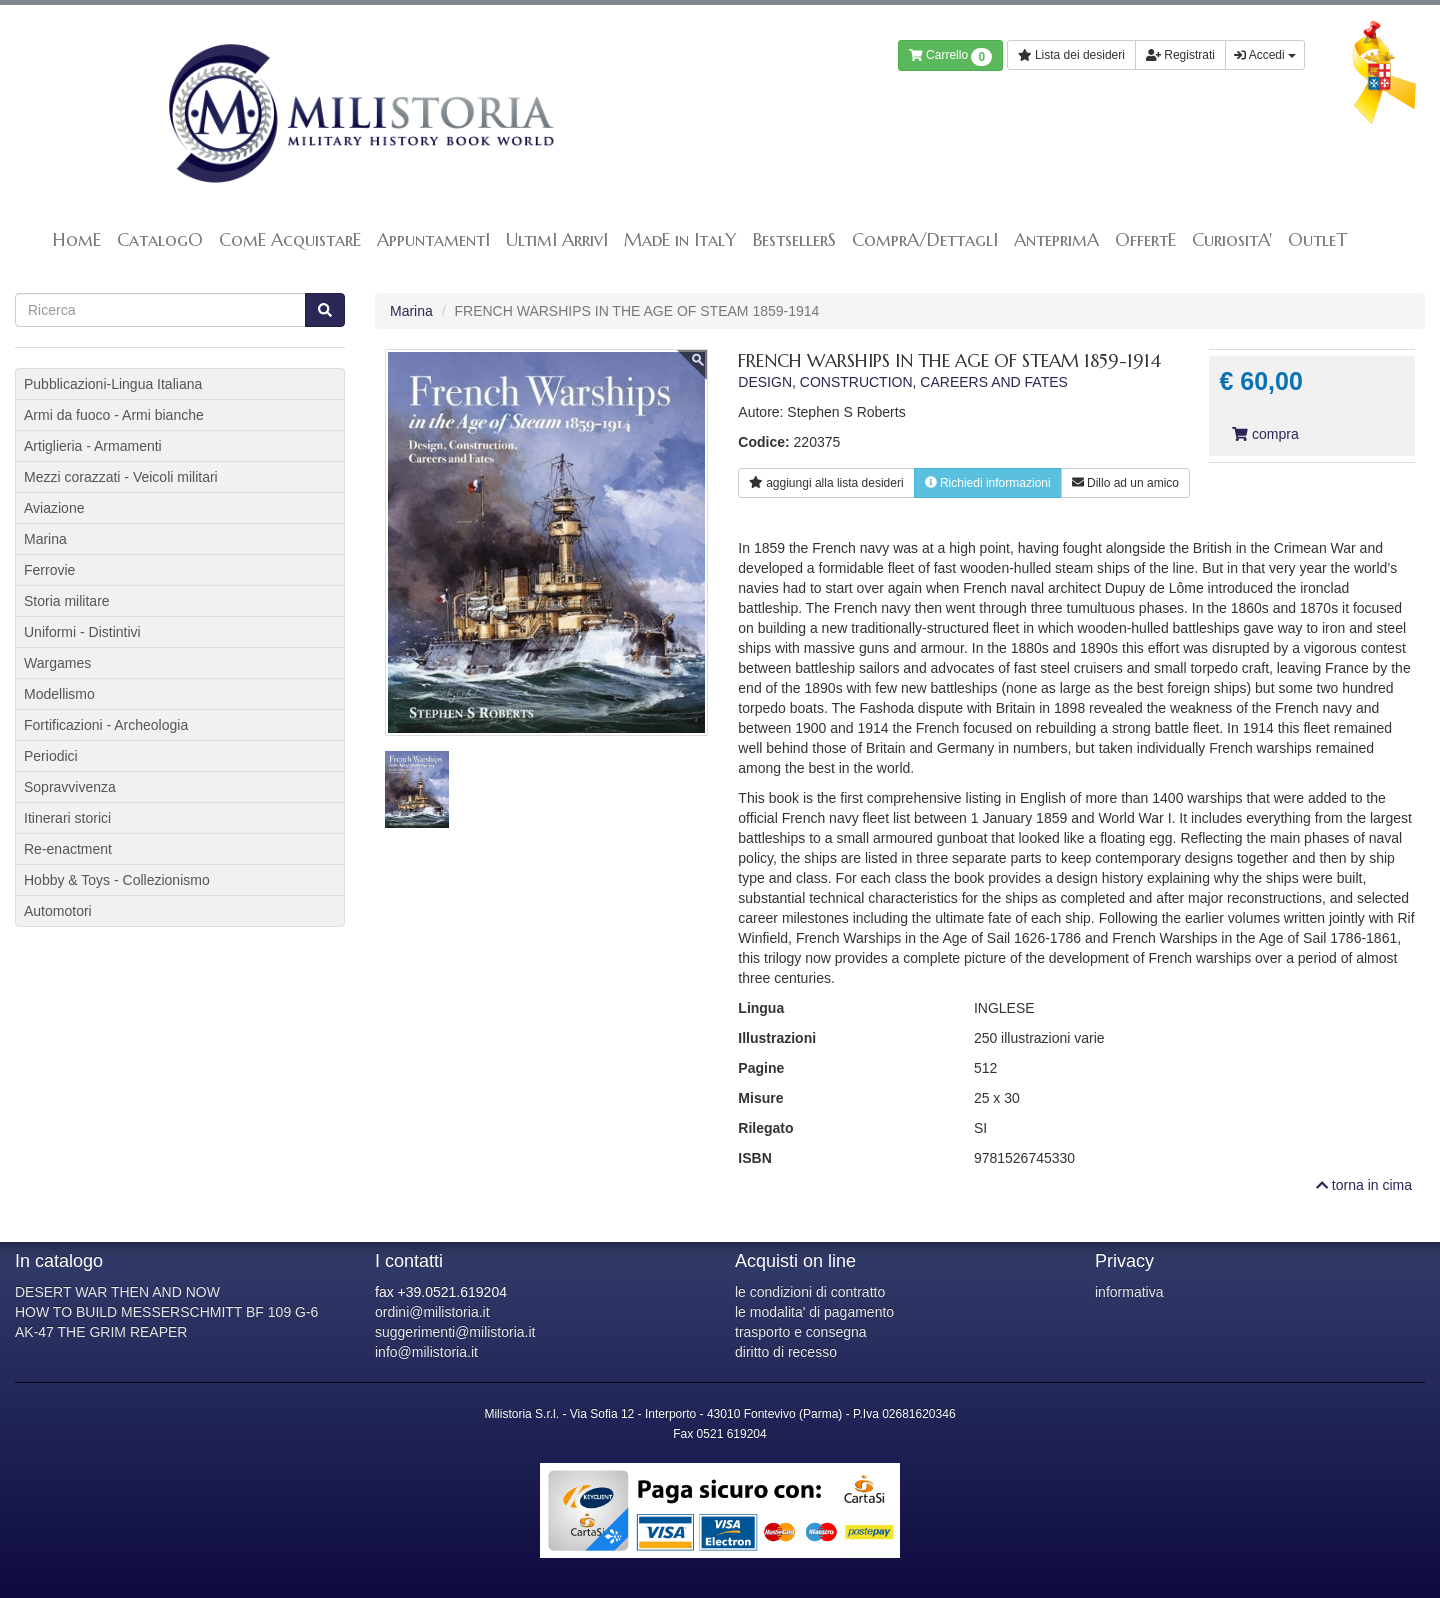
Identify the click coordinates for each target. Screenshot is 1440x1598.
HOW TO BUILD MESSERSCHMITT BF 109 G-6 (166, 1312)
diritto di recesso (786, 1352)
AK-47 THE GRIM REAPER (101, 1332)
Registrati (1180, 55)
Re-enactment (68, 849)
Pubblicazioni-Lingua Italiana (113, 384)
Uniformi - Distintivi (82, 632)
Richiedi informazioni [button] (988, 483)
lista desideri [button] (826, 483)
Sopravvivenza (70, 787)
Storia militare (67, 601)
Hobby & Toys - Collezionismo (117, 880)
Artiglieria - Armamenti (93, 446)
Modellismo (59, 694)
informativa (1129, 1292)
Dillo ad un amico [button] (1125, 483)
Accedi (1265, 55)
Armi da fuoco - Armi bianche (114, 415)
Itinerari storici (67, 818)
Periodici (51, 756)
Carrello (950, 57)
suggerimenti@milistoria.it (455, 1332)
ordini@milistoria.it (432, 1312)
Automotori (58, 911)
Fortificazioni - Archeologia (106, 725)
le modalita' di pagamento (814, 1312)
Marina (411, 311)
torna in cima (1364, 1185)
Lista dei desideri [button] (1071, 55)
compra (1265, 434)
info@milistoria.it (426, 1352)
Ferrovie (49, 570)
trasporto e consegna (801, 1332)
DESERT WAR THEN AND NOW (117, 1292)
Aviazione (54, 508)
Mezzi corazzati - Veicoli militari (121, 477)
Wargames (57, 663)
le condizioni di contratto (810, 1292)
